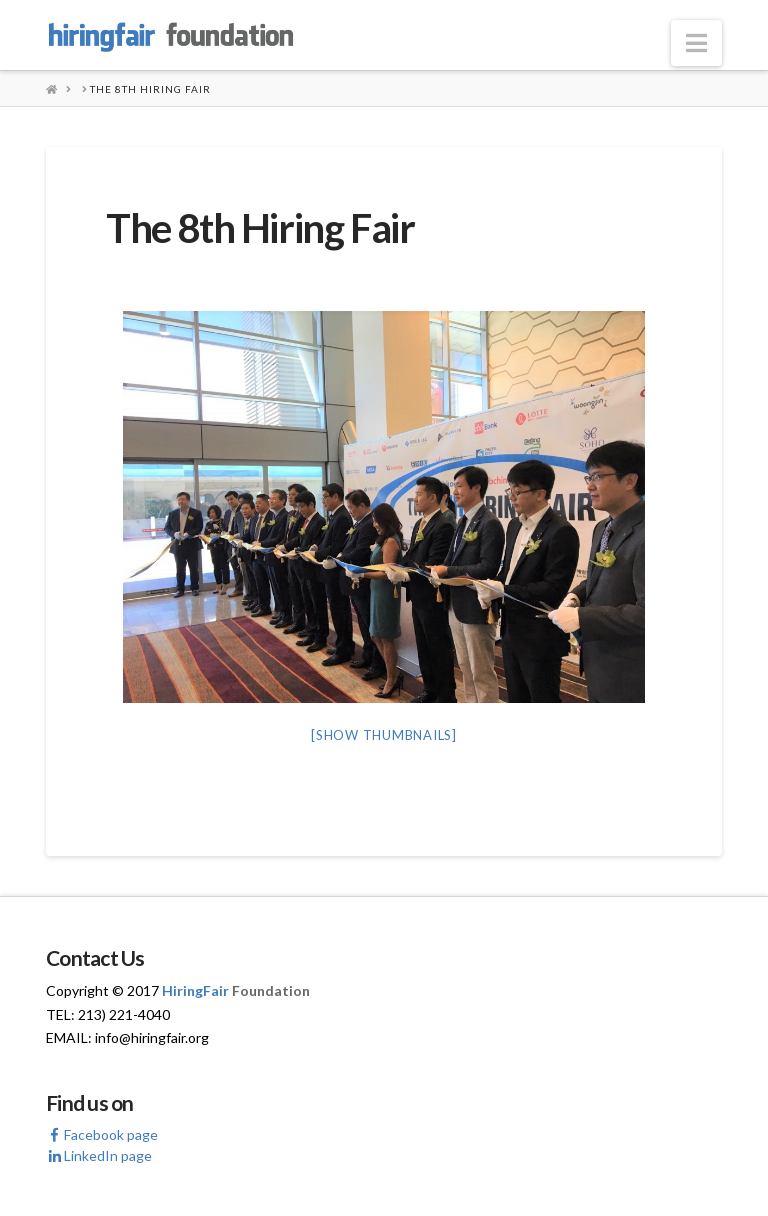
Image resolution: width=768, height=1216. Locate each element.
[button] (696, 43)
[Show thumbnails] (384, 735)
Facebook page (102, 1134)
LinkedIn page (99, 1155)
